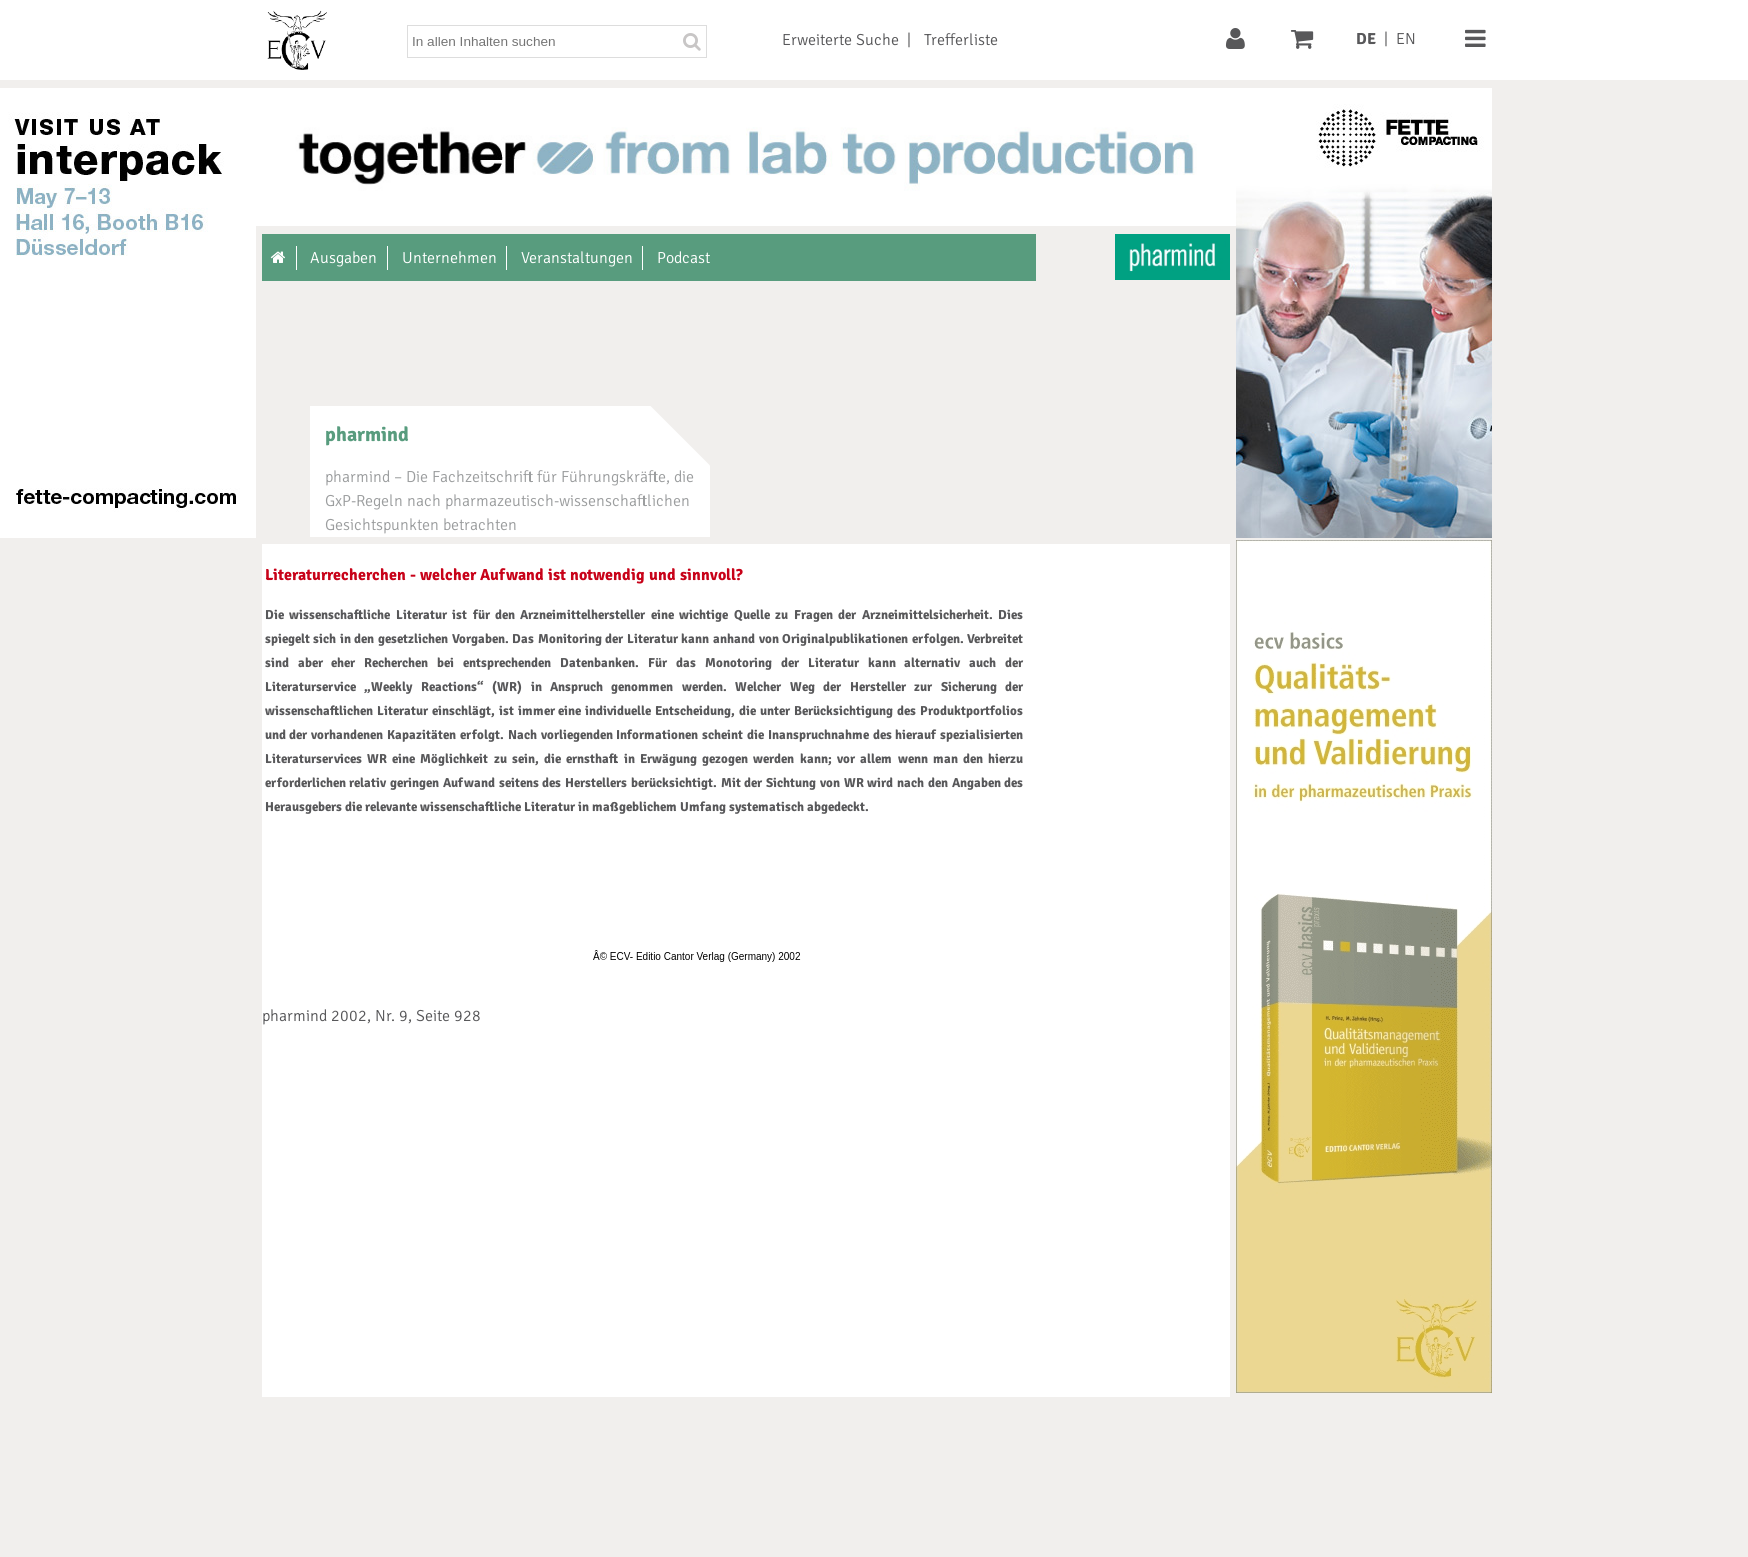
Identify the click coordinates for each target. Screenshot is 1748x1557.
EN (1406, 39)
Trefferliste (961, 40)
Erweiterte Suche (840, 40)
